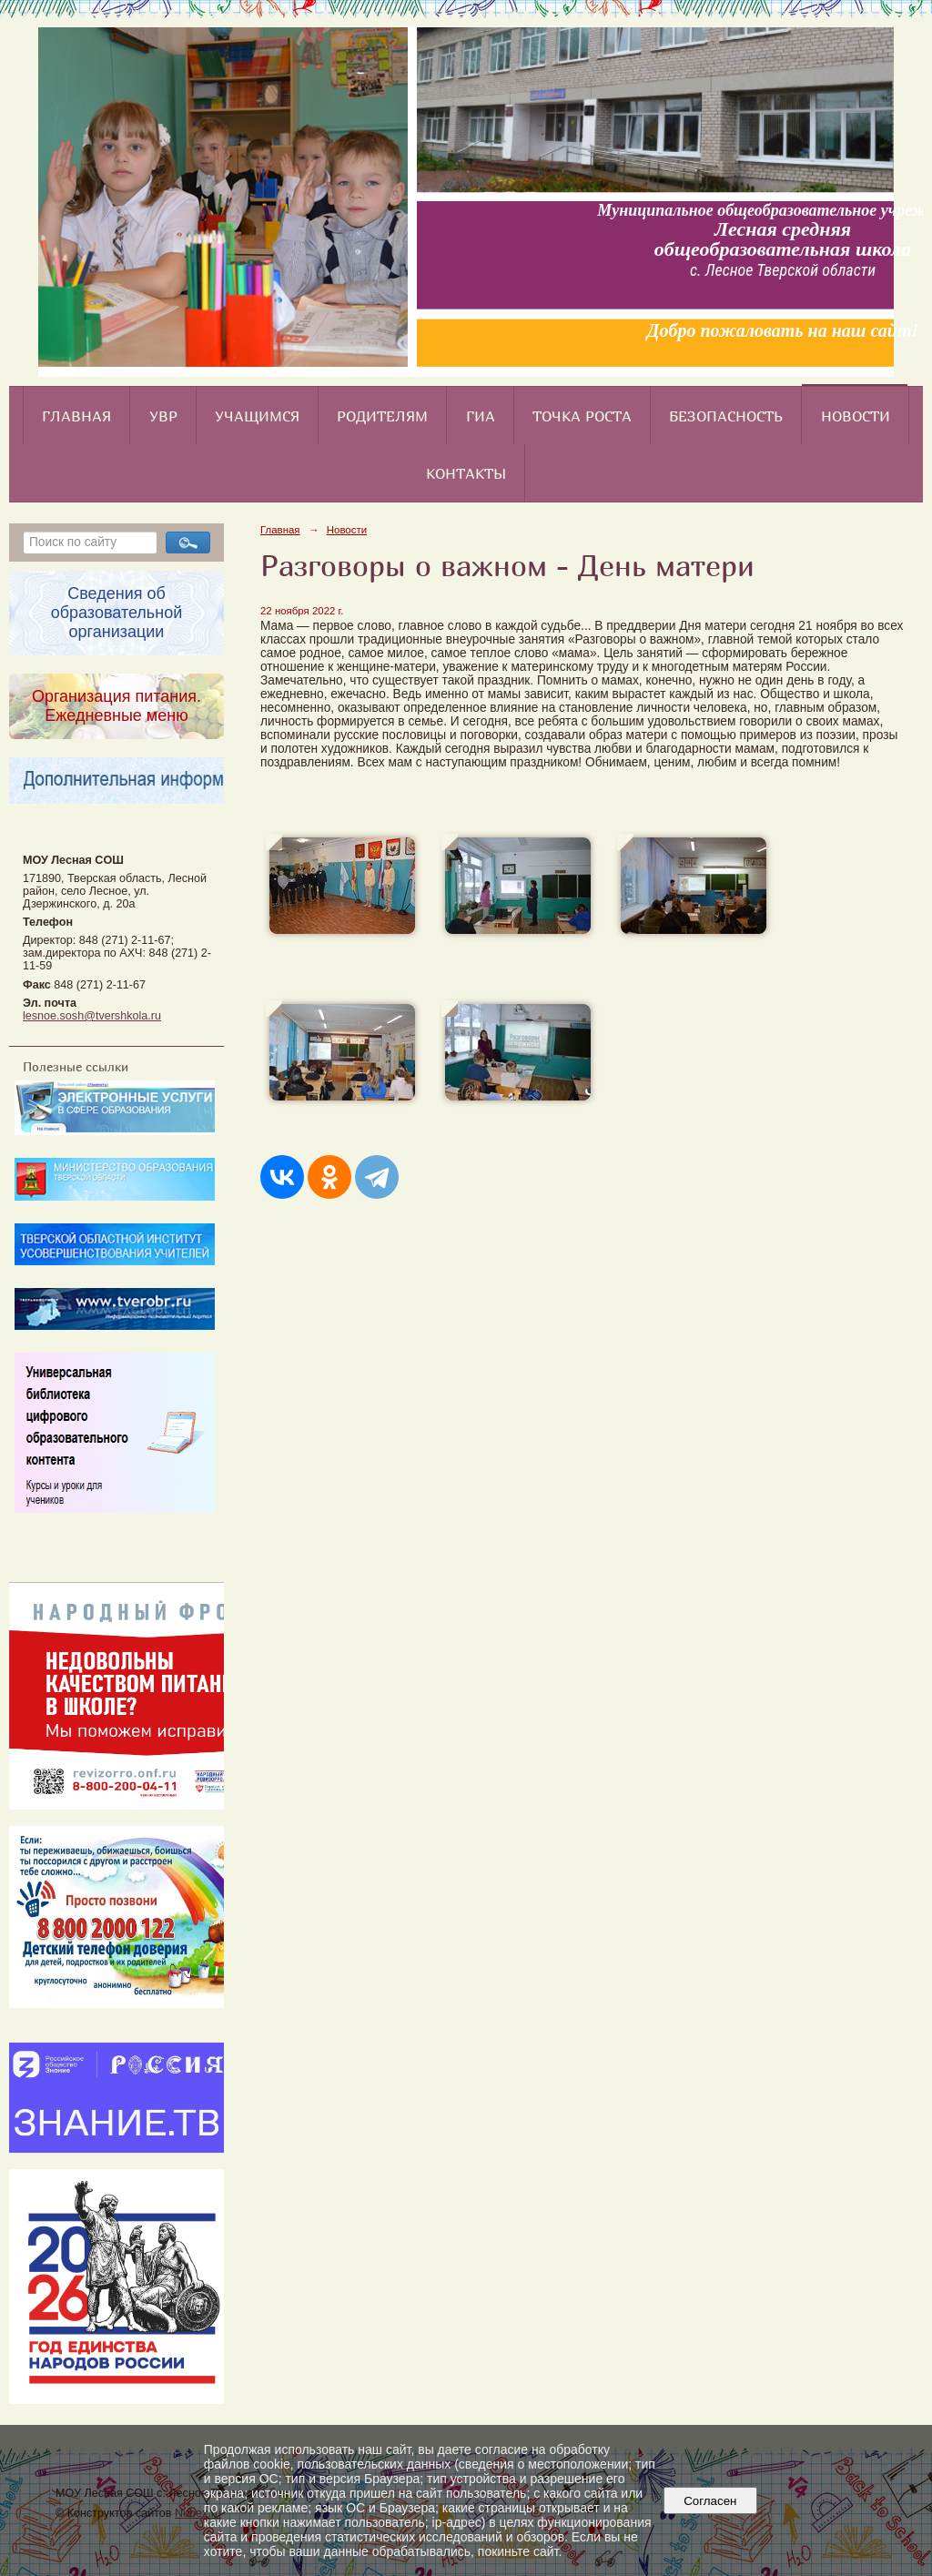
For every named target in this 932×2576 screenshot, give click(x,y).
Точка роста (582, 416)
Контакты (466, 473)
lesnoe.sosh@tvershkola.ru (92, 1015)
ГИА (480, 416)
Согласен (710, 2501)
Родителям (382, 416)
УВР (163, 416)
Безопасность (726, 416)
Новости (855, 416)
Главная (76, 416)
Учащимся (257, 416)
